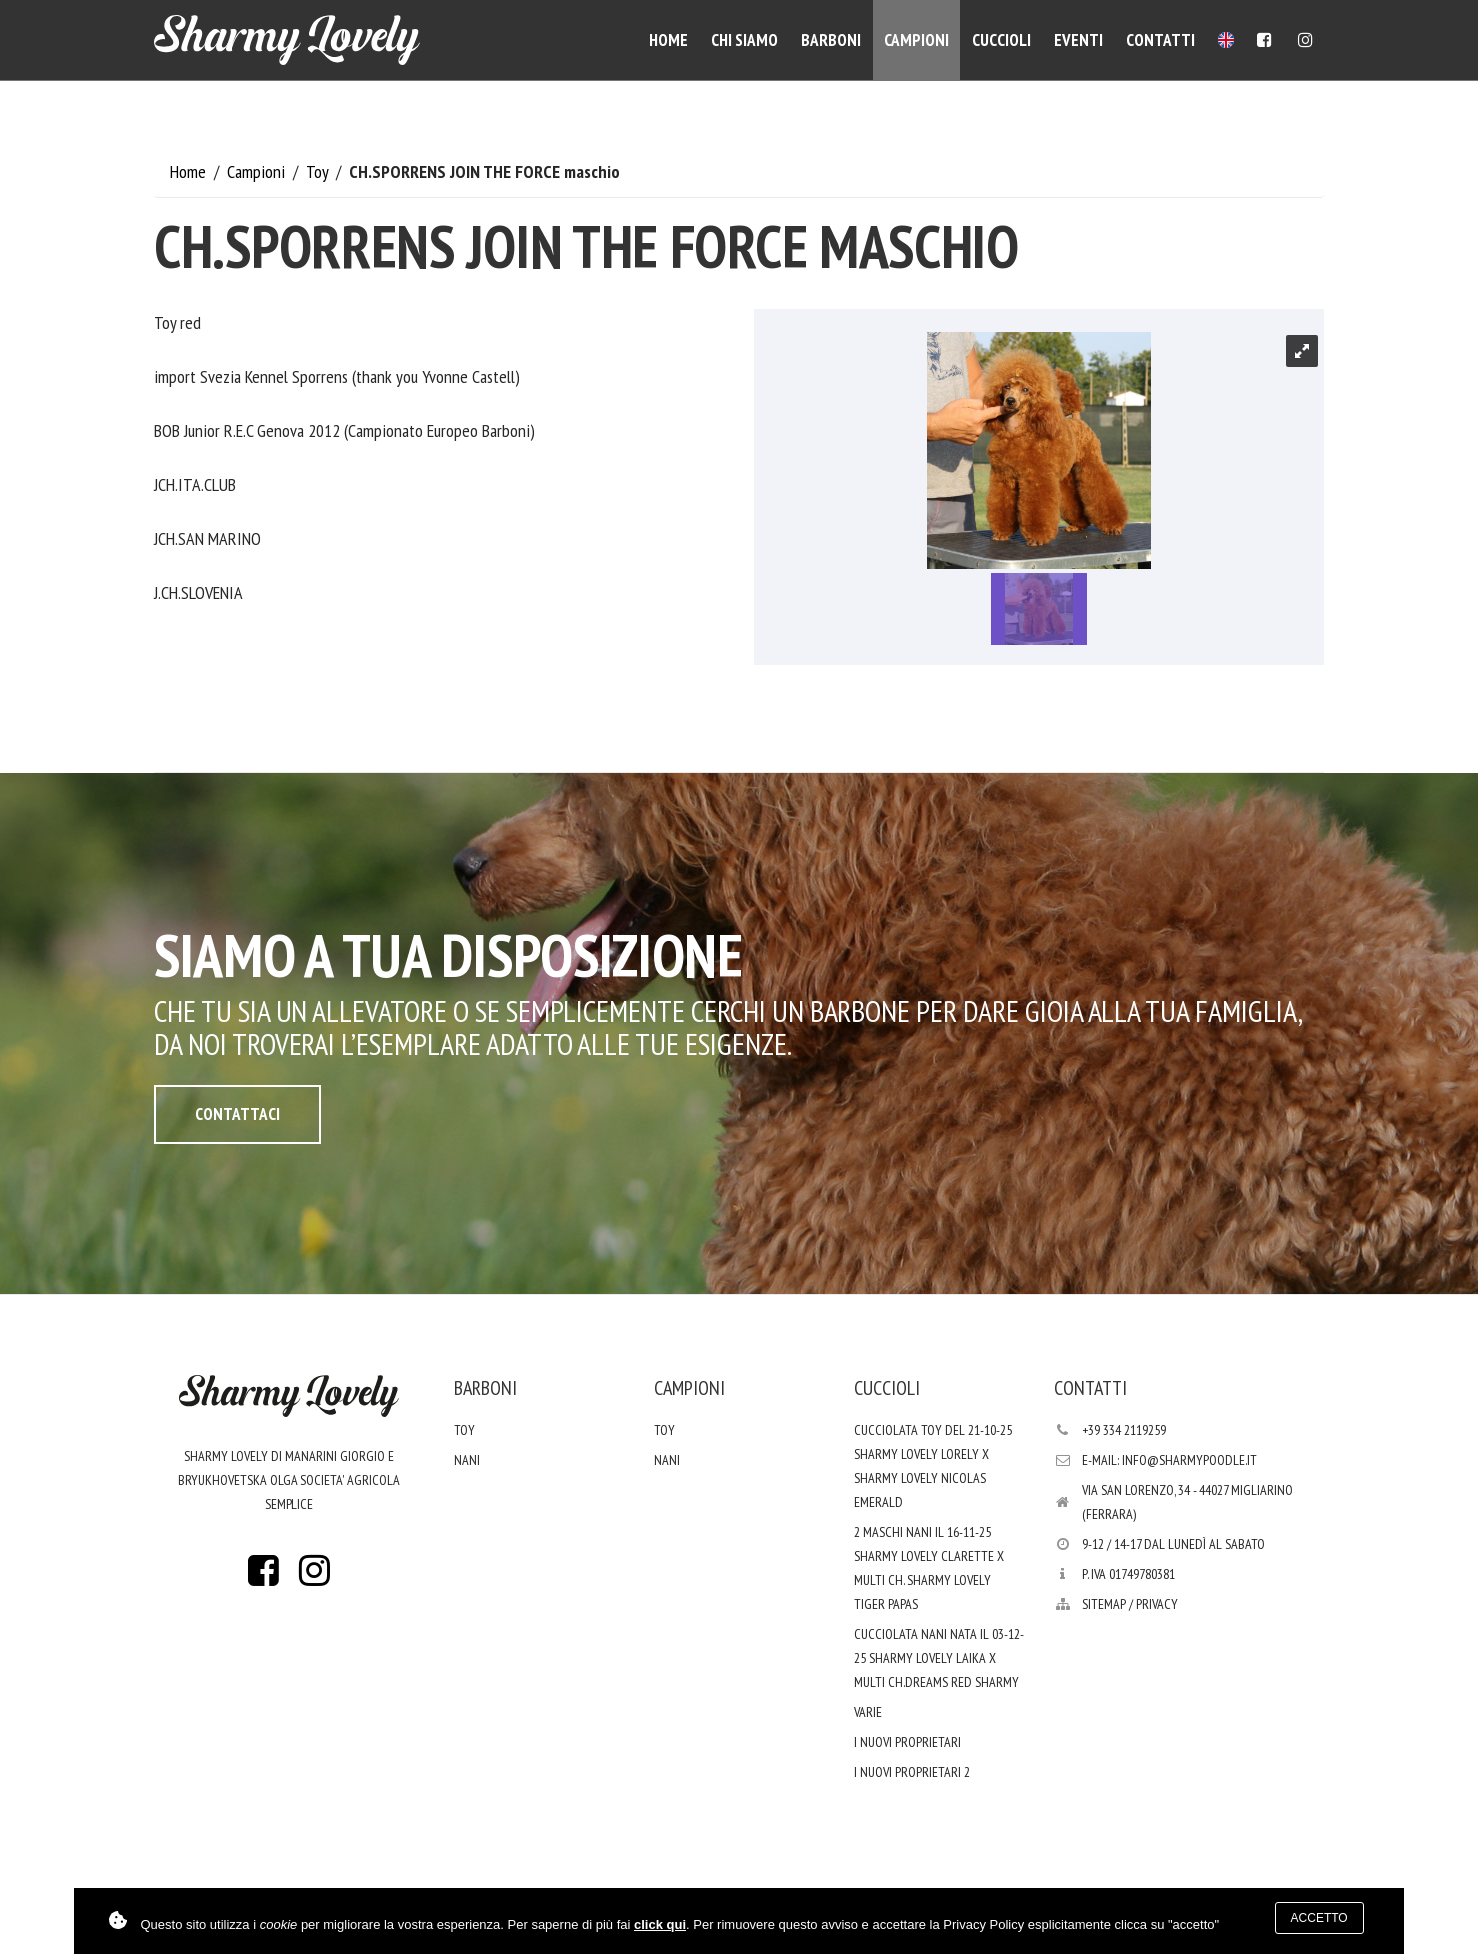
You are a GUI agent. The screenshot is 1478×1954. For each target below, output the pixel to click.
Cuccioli (1001, 40)
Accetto (1319, 1918)
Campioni (916, 40)
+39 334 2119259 (1124, 1430)
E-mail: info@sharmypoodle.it (1169, 1460)
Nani (467, 1460)
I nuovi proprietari (907, 1742)
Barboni (831, 40)
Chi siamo (744, 40)
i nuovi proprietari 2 (912, 1772)
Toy (319, 171)
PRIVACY (1157, 1604)
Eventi (1078, 40)
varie (868, 1712)
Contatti (1160, 40)
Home (668, 40)
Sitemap (1104, 1604)
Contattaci (237, 1114)
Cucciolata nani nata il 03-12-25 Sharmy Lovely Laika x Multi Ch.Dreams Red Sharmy (939, 1658)
